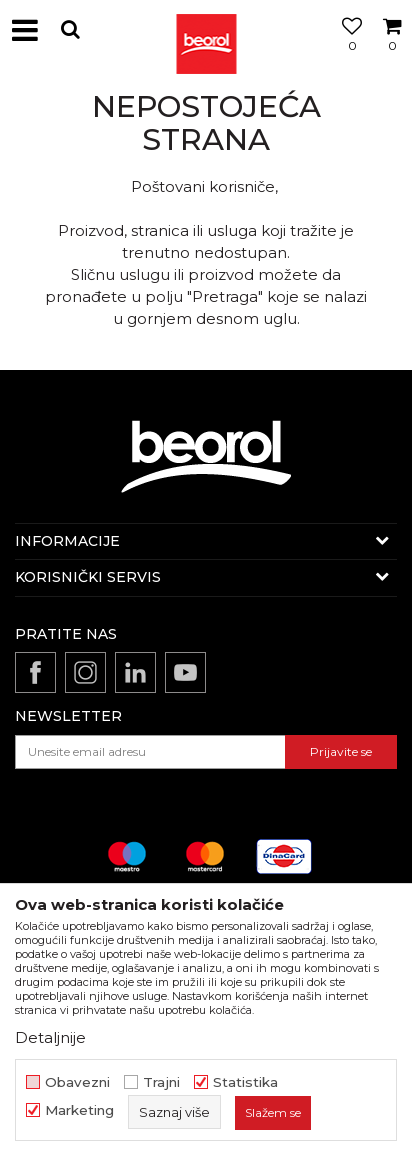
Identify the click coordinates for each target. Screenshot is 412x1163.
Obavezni (77, 1082)
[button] (70, 29)
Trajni (161, 1082)
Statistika (245, 1082)
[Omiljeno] (347, 53)
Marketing (79, 1110)
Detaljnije (50, 1037)
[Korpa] (392, 53)
